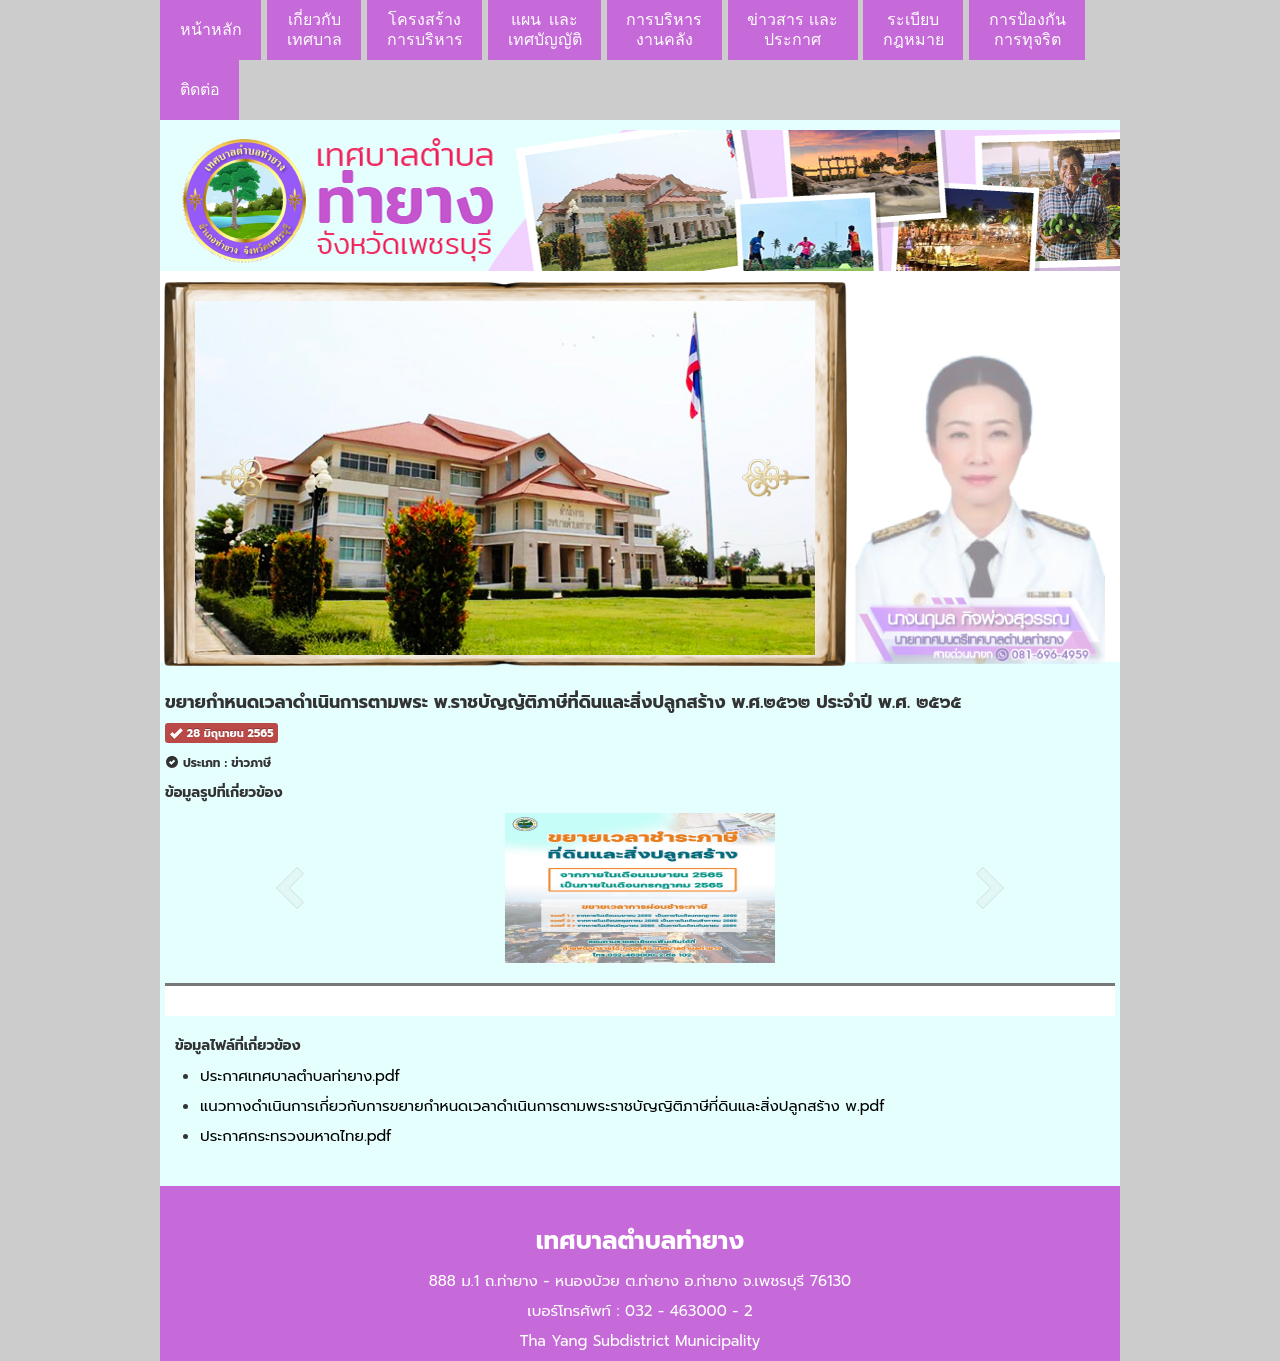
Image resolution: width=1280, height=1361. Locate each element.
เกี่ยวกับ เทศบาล (314, 29)
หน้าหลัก (211, 29)
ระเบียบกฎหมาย (913, 29)
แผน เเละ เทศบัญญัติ (545, 29)
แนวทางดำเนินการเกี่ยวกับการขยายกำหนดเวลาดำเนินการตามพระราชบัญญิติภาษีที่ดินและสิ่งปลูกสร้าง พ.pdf (542, 1106)
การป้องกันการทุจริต (1027, 29)
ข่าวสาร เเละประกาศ (792, 29)
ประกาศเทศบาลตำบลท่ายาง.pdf (300, 1076)
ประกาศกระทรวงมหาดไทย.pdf (295, 1136)
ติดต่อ (200, 89)
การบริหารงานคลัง (664, 29)
